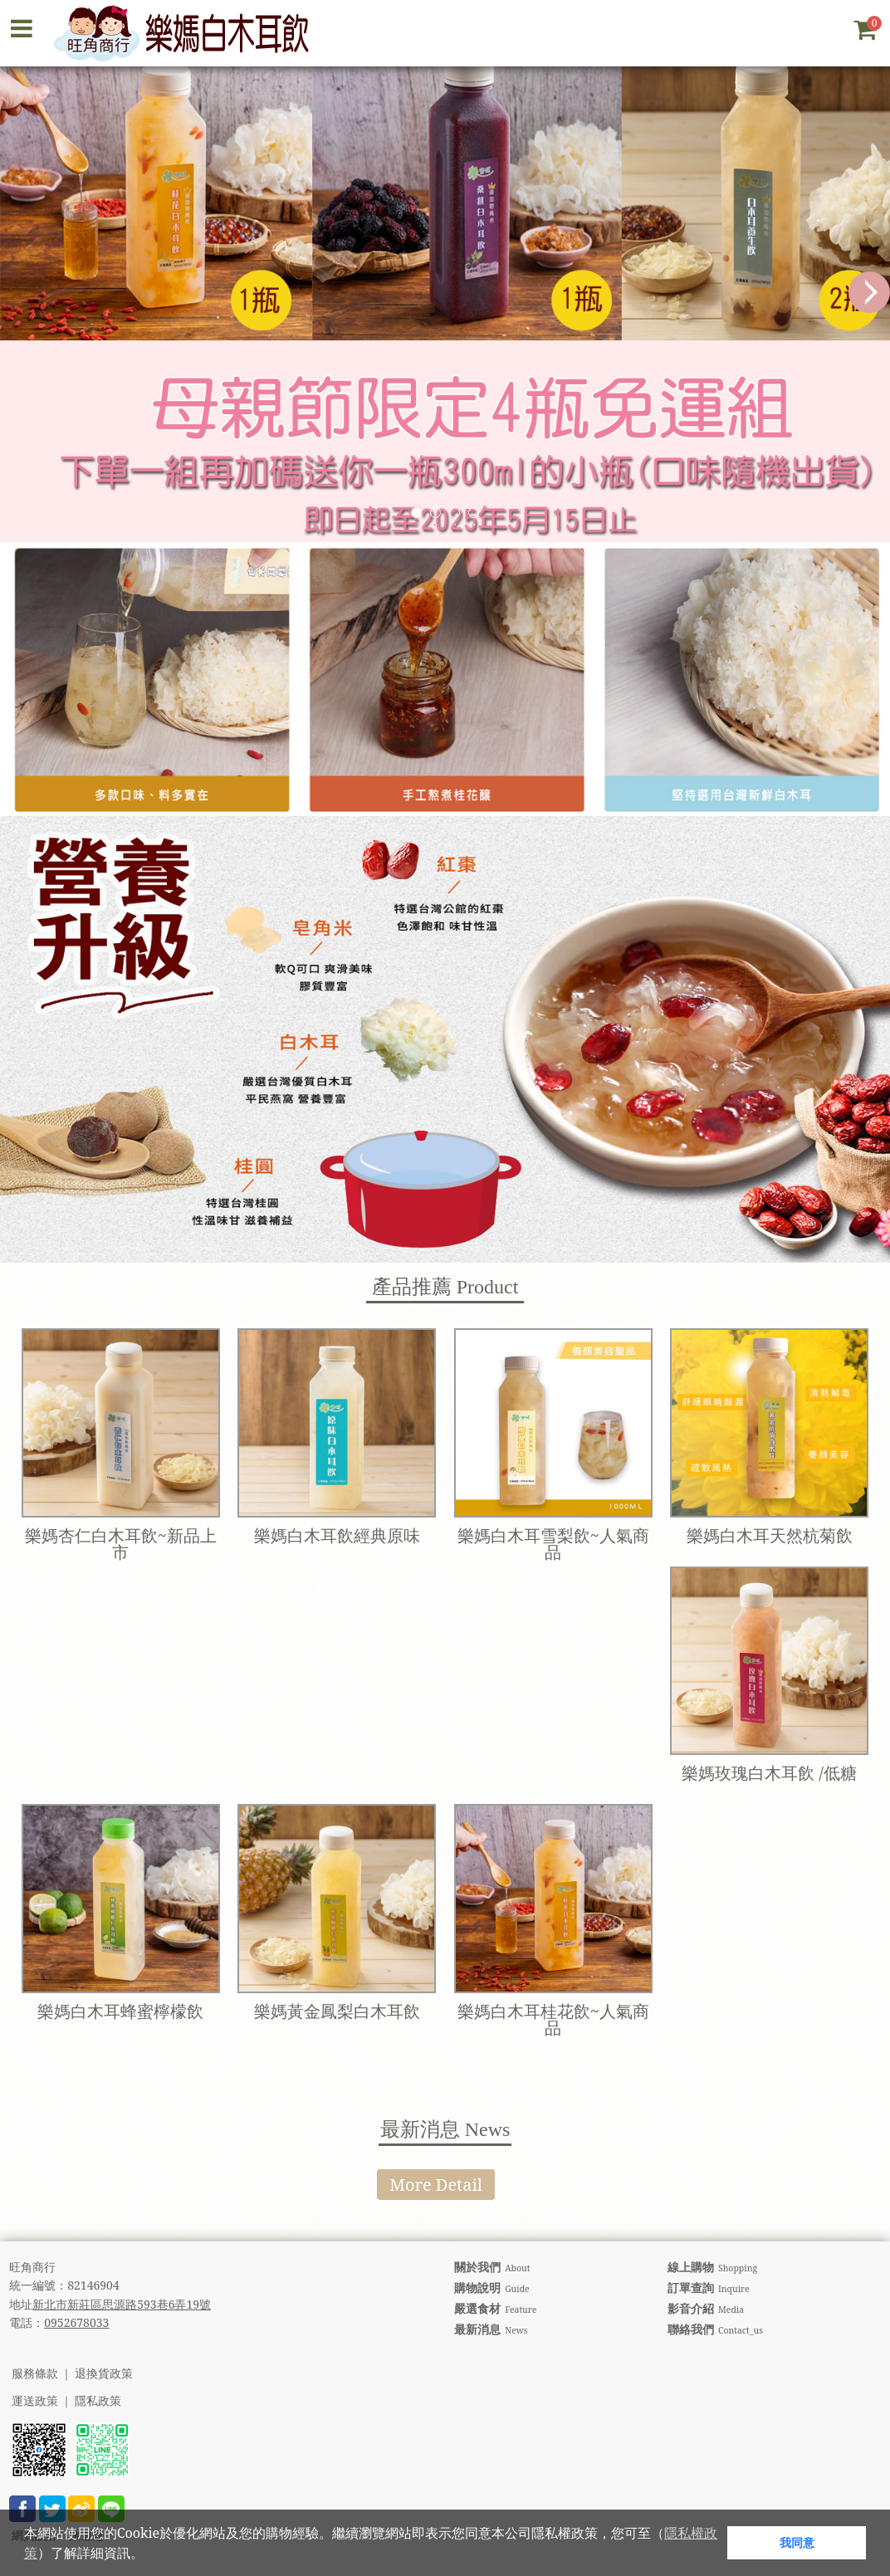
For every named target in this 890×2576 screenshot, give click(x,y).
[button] (149, 2555)
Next (869, 292)
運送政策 (35, 2401)
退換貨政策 (104, 2374)
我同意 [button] (797, 2542)
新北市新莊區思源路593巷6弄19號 (121, 2304)
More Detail (435, 2184)
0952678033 (76, 2322)
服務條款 (35, 2374)
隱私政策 (98, 2401)
